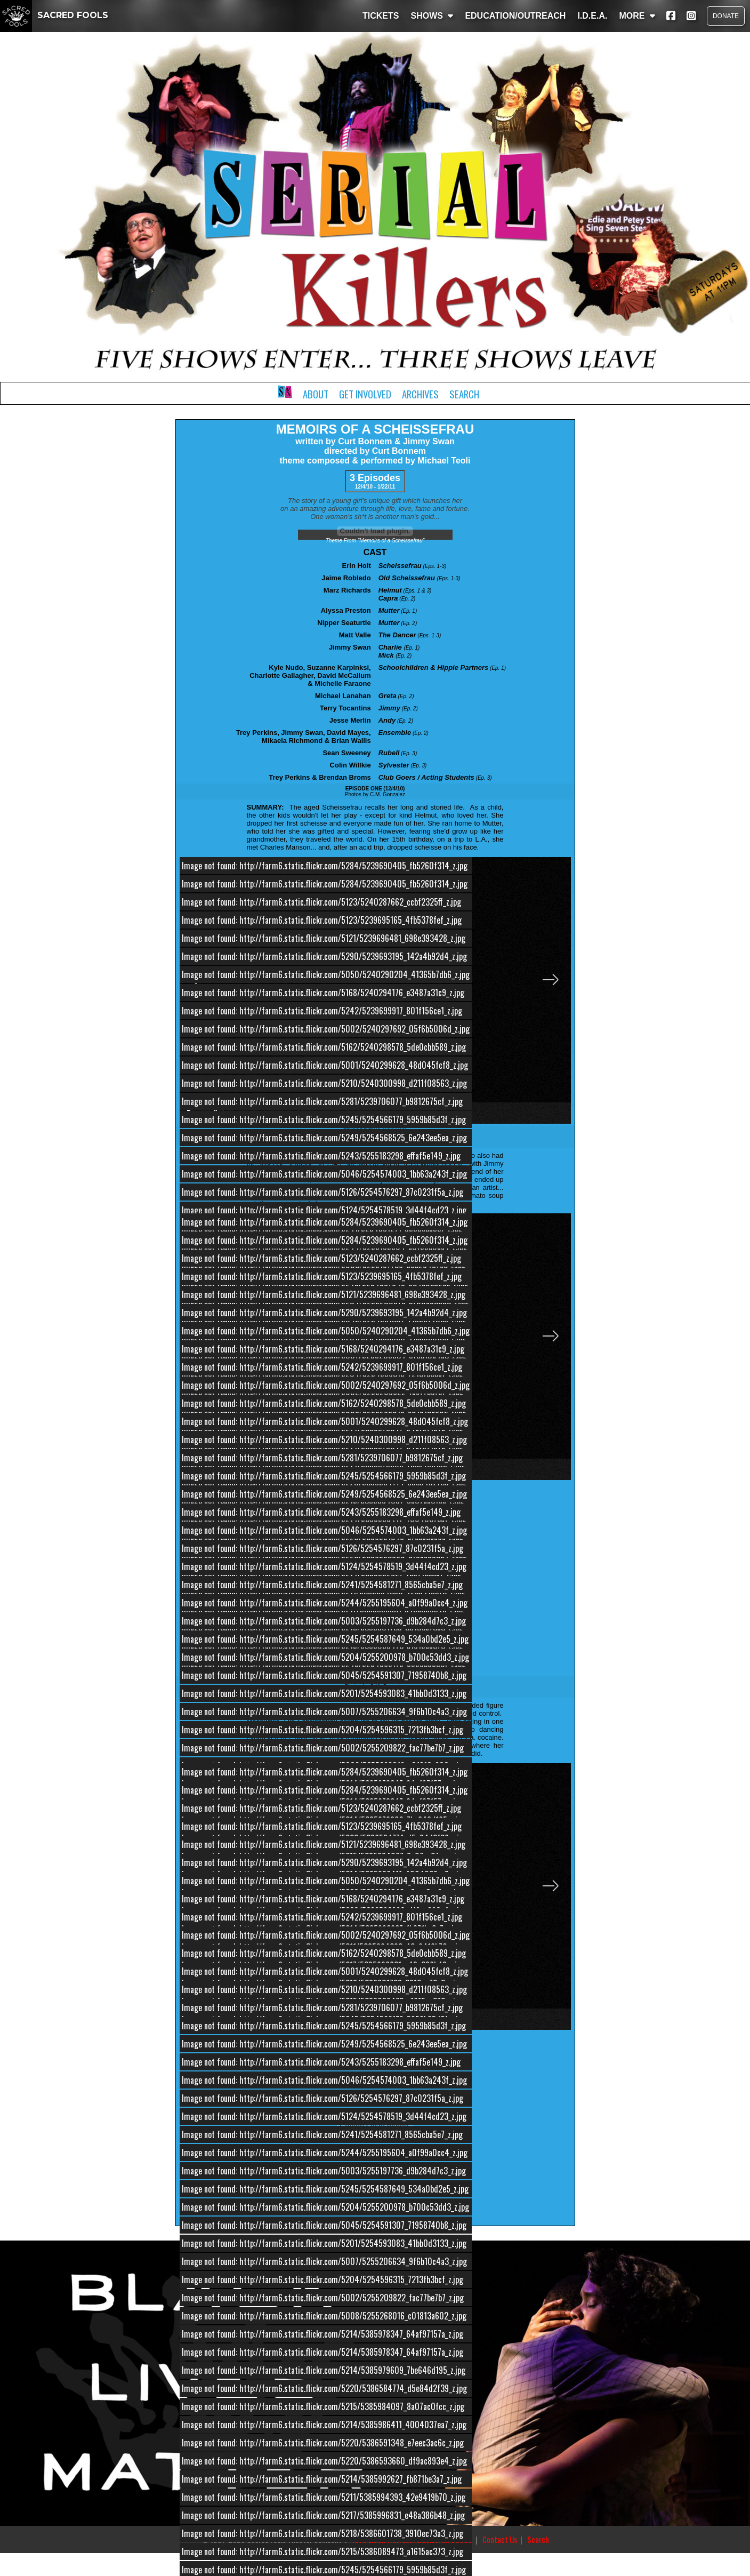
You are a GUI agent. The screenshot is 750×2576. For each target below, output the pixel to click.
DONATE (726, 16)
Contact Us (499, 2539)
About (315, 394)
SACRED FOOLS (54, 15)
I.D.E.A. (592, 15)
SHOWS (431, 15)
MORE (637, 15)
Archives (420, 394)
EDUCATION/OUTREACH (515, 15)
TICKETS (380, 15)
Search (464, 394)
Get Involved (365, 394)
